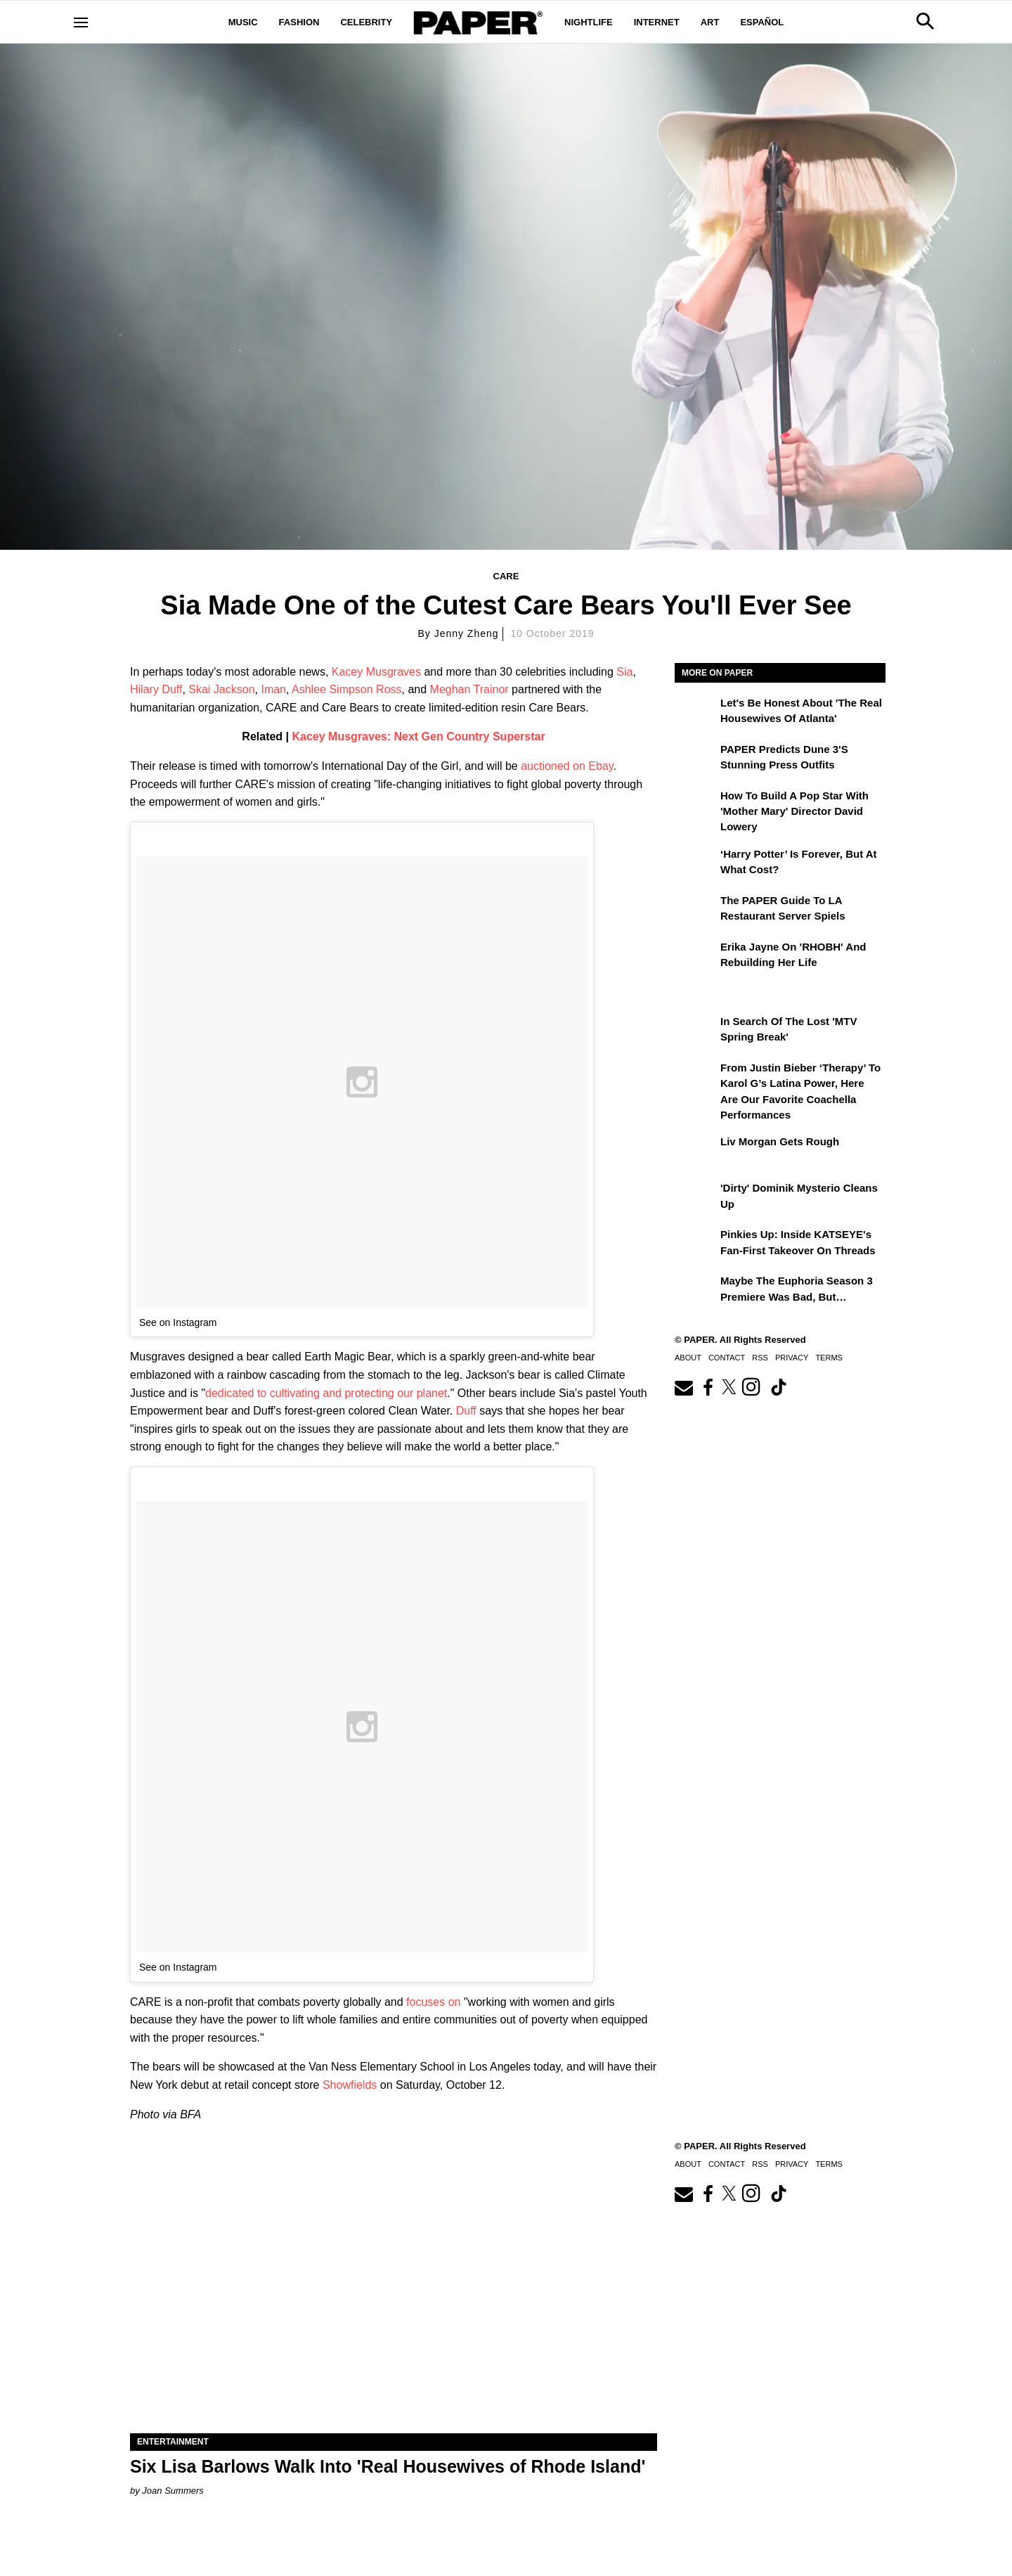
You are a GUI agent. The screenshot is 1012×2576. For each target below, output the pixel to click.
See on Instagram (178, 1322)
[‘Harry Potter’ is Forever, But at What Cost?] (695, 864)
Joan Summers (172, 2490)
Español (762, 22)
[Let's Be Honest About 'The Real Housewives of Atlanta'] (695, 712)
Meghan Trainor (469, 689)
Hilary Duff (156, 689)
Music (243, 22)
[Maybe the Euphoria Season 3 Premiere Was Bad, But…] (695, 1290)
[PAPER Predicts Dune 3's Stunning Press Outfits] (695, 759)
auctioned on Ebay (567, 766)
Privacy (791, 1357)
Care (506, 576)
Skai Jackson (221, 689)
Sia (624, 672)
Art (710, 22)
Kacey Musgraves (376, 672)
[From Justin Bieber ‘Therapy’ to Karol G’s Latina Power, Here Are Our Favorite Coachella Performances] (695, 1077)
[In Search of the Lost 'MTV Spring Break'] (695, 1031)
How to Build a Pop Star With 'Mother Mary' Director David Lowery (794, 811)
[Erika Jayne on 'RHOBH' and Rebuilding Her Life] (695, 956)
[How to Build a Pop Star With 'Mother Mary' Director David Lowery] (695, 805)
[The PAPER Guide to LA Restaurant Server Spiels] (695, 910)
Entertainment (173, 2442)
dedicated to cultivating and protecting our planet (326, 1393)
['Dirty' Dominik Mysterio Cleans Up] (695, 1198)
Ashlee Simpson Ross (347, 689)
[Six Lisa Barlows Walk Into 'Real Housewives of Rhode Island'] (393, 2301)
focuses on (433, 2002)
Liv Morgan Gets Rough (779, 1141)
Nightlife (588, 22)
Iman (273, 689)
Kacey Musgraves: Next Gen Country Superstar (418, 736)
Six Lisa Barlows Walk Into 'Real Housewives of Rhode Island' (387, 2466)
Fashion (299, 22)
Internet (657, 22)
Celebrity (366, 22)
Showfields (350, 2085)
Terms (829, 1357)
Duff (466, 1411)
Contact (726, 1357)
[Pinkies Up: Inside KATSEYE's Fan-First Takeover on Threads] (695, 1244)
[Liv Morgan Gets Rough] (695, 1151)
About (688, 1357)
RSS (760, 1357)
